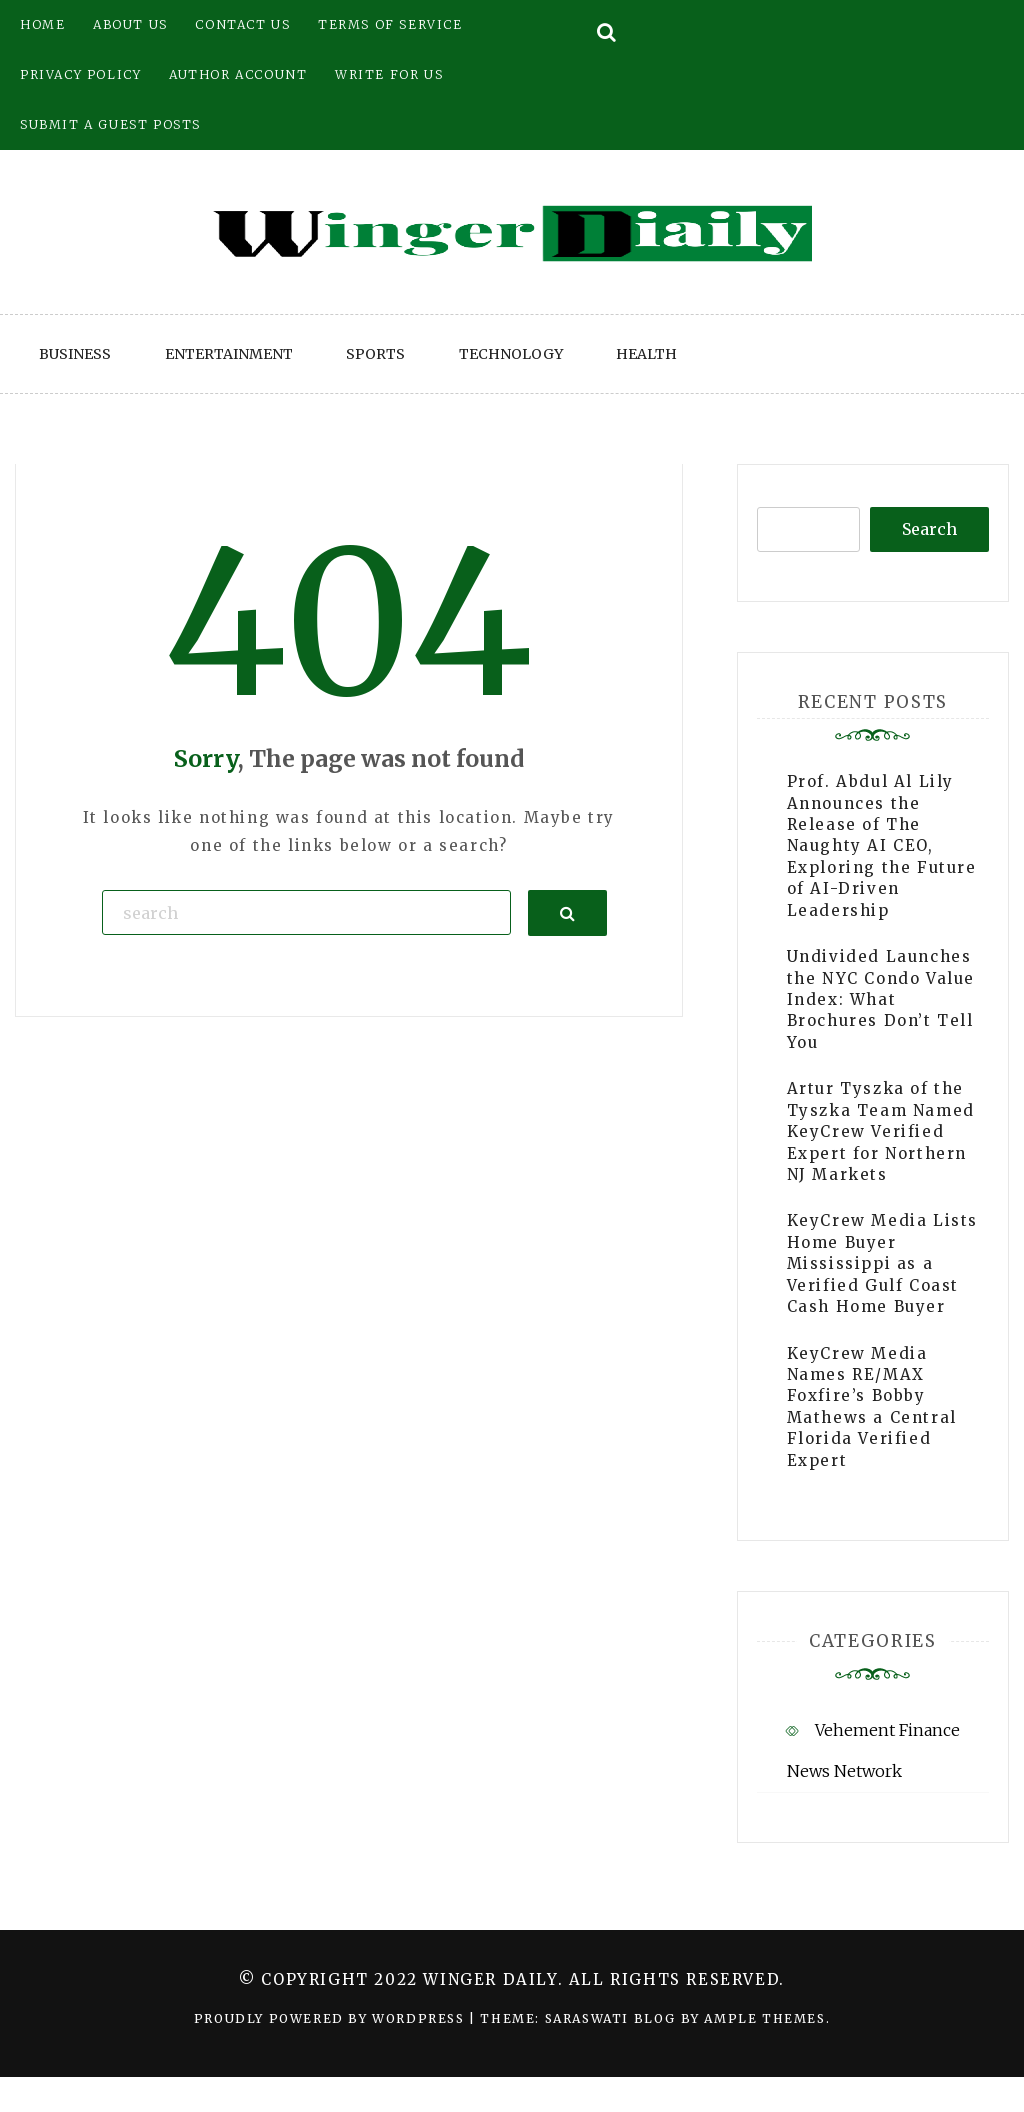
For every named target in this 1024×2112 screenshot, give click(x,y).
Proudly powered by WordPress (331, 2018)
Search (929, 529)
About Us (130, 24)
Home (42, 24)
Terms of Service (390, 24)
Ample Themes (764, 2018)
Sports (375, 354)
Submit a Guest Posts (110, 124)
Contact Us (242, 24)
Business (75, 354)
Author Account (238, 74)
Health (646, 354)
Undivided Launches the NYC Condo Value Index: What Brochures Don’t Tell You (881, 999)
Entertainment (229, 354)
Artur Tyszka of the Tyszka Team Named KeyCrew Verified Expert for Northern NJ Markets (881, 1131)
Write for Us (389, 74)
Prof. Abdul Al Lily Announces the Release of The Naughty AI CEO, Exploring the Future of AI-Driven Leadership (882, 846)
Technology (511, 354)
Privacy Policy (80, 74)
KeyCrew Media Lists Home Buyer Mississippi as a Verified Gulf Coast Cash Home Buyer (882, 1263)
